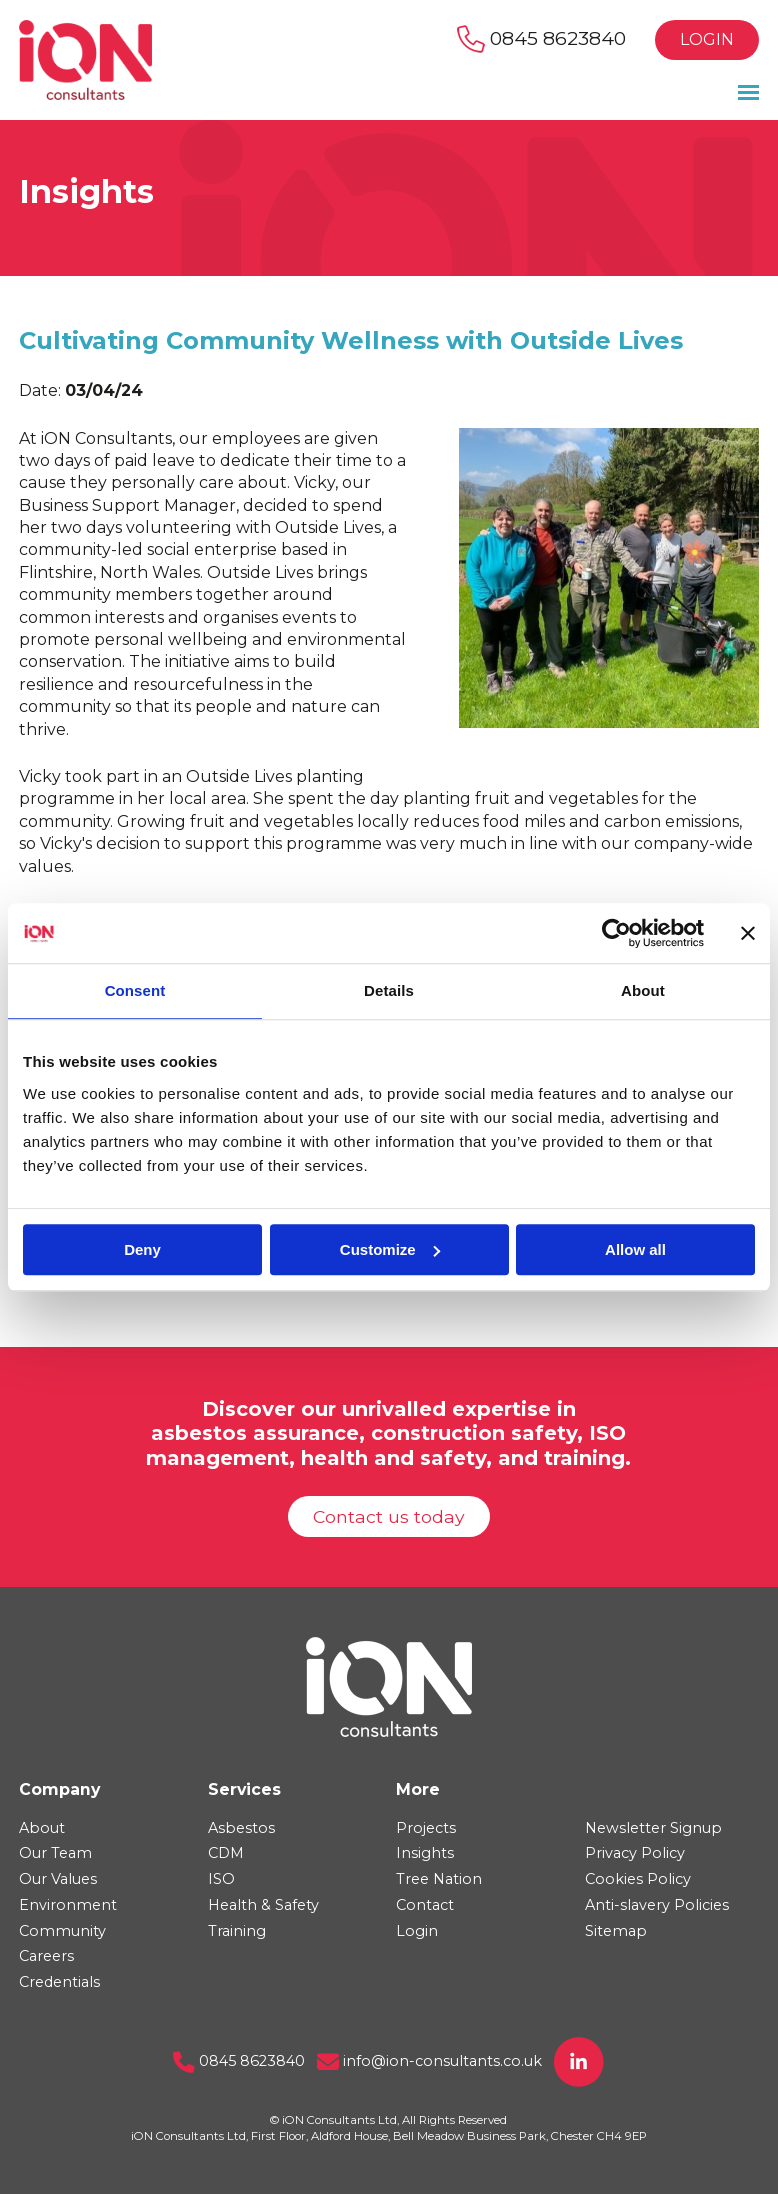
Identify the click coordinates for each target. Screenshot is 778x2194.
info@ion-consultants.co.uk (429, 2061)
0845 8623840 (541, 38)
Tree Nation (439, 1879)
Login (707, 39)
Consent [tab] (135, 990)
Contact (425, 1905)
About (42, 1828)
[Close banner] (748, 933)
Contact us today (389, 1516)
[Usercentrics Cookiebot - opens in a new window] (616, 933)
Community (62, 1931)
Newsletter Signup (653, 1828)
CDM (226, 1853)
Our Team (55, 1853)
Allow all (635, 1249)
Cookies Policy (638, 1879)
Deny (142, 1249)
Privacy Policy (635, 1853)
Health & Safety (263, 1905)
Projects (426, 1828)
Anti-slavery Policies (657, 1905)
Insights (425, 1853)
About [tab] (643, 990)
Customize (390, 1249)
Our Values (58, 1879)
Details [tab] (389, 990)
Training (237, 1931)
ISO (221, 1879)
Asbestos (241, 1828)
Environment (68, 1905)
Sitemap (616, 1931)
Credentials (59, 1982)
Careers (46, 1956)
